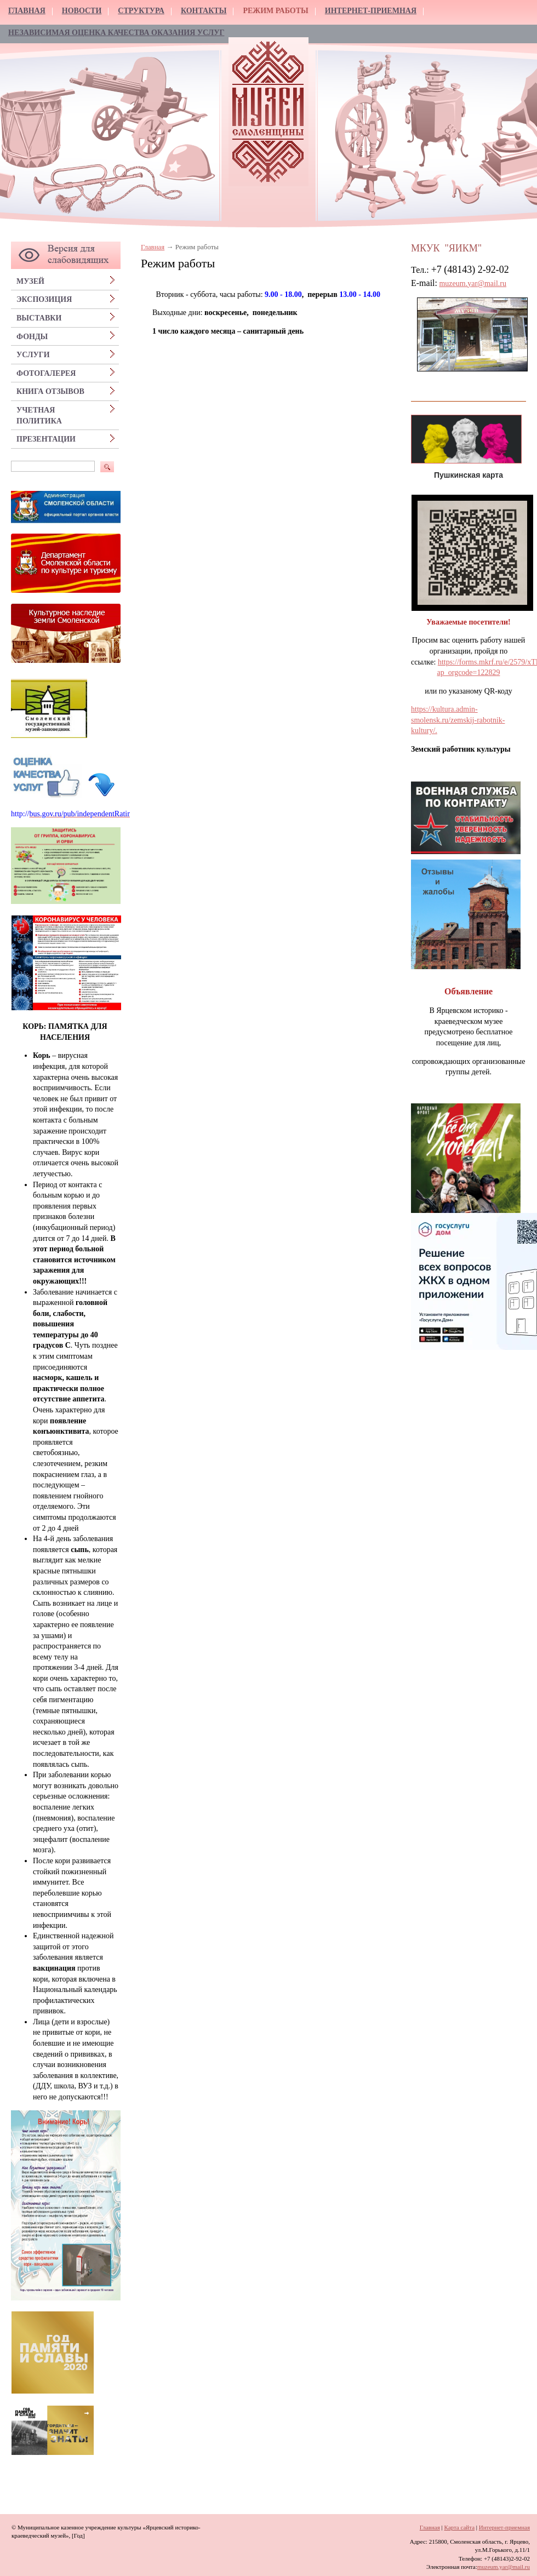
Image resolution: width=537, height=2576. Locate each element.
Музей (30, 281)
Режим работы (275, 11)
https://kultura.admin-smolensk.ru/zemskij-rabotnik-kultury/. (458, 720)
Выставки (38, 318)
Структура (141, 11)
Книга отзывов (50, 391)
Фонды (32, 337)
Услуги (33, 355)
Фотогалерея (46, 373)
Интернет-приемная (370, 11)
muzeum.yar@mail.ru (472, 283)
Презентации (46, 439)
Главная (26, 11)
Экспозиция (44, 299)
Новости (82, 11)
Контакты (204, 11)
